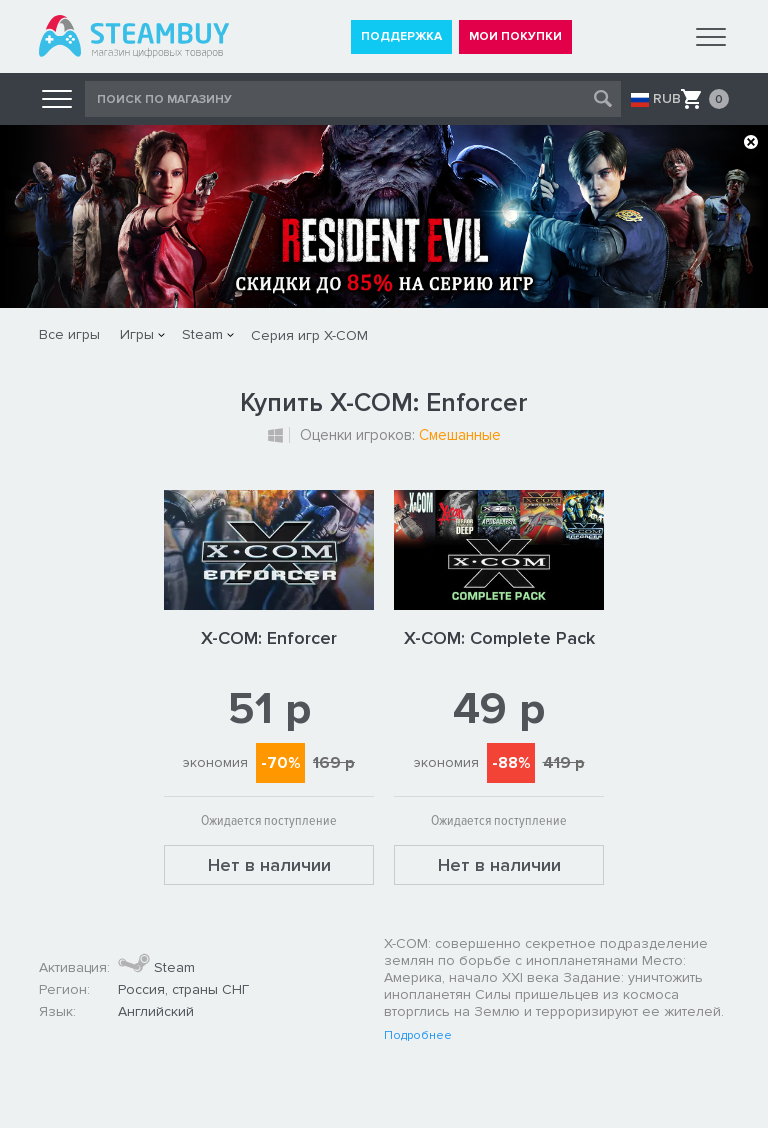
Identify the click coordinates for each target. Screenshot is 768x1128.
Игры (137, 334)
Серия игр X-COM (309, 335)
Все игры (69, 334)
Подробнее (418, 1036)
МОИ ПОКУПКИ (515, 36)
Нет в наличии (269, 865)
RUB (667, 99)
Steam (202, 334)
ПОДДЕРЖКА (401, 36)
